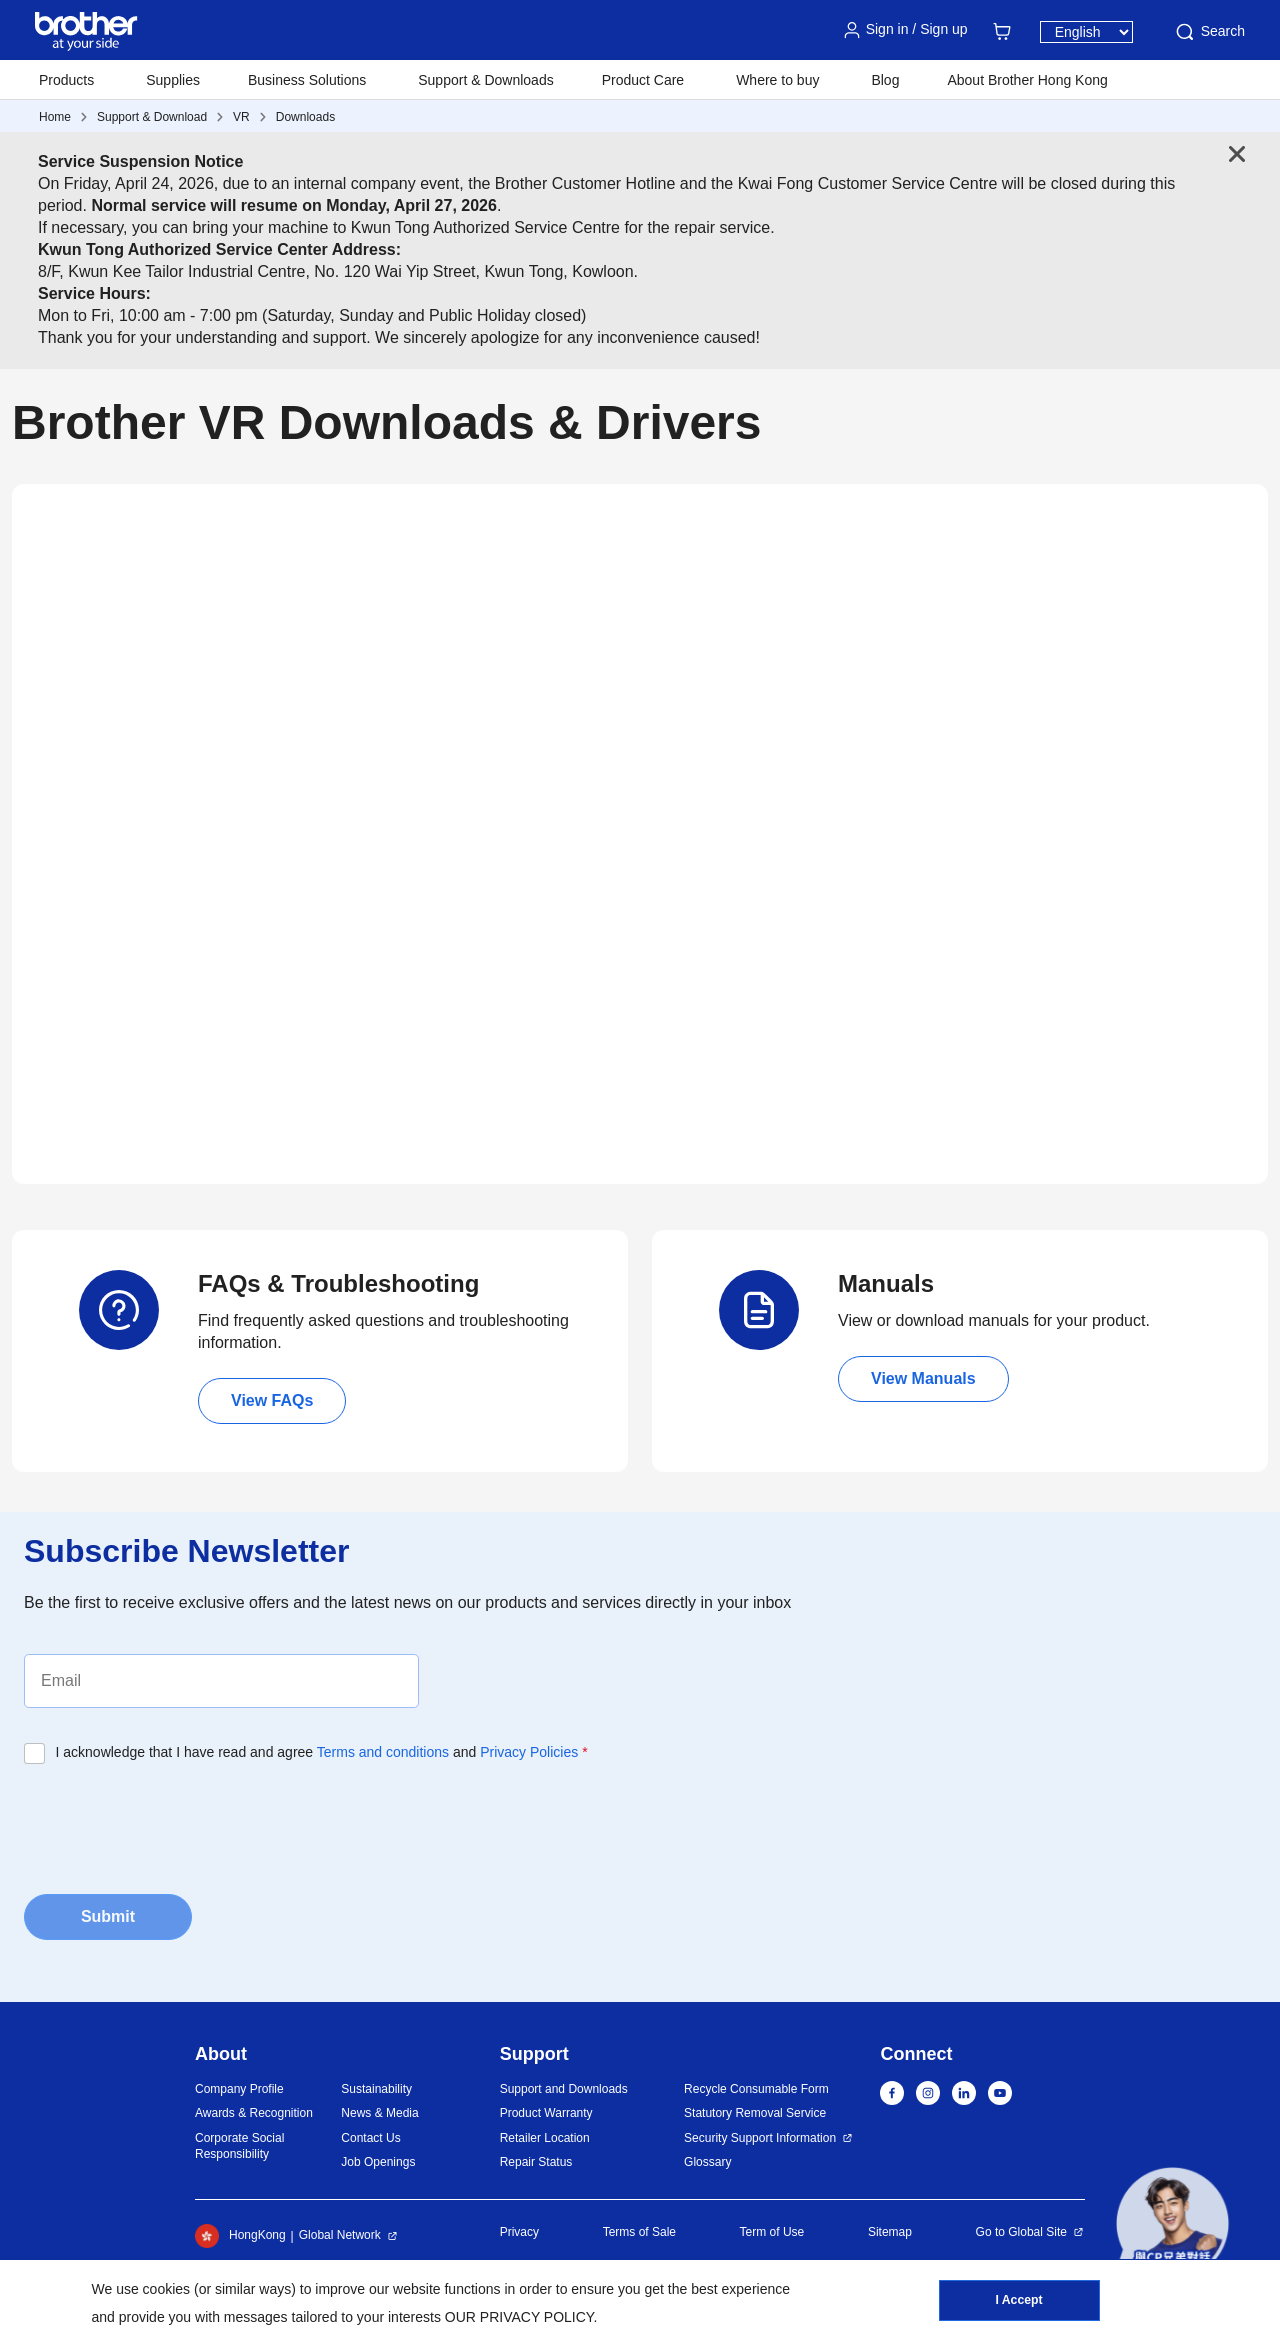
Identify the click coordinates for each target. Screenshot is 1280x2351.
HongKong (240, 2236)
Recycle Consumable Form (756, 2089)
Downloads (305, 117)
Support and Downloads (564, 2089)
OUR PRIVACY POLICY (519, 2317)
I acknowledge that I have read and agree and (322, 1752)
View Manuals (923, 1378)
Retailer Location (545, 2138)
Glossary (707, 2162)
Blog (885, 80)
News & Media (379, 2113)
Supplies (173, 80)
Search (1209, 32)
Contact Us (370, 2138)
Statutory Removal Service (755, 2113)
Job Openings (378, 2162)
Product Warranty (546, 2113)
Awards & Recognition (254, 2113)
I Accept (1019, 2302)
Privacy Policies (529, 1752)
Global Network (340, 2235)
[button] (1172, 2223)
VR (241, 117)
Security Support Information (760, 2138)
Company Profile (239, 2089)
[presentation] (176, 1823)
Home (55, 117)
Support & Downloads (485, 80)
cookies (166, 2289)
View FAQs (272, 1400)
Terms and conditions (383, 1752)
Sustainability (376, 2089)
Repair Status (536, 2162)
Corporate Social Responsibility (239, 2146)
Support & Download (152, 117)
